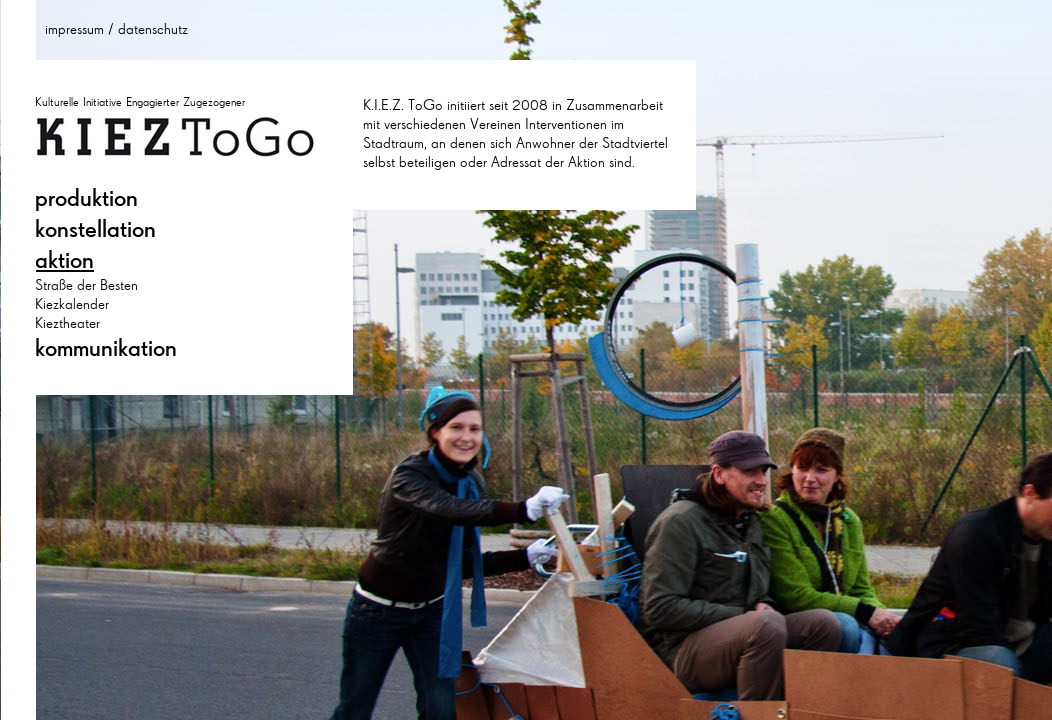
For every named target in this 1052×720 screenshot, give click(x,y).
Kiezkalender (72, 304)
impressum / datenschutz (116, 29)
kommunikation (106, 348)
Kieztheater (67, 323)
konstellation (95, 229)
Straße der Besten (86, 285)
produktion (86, 198)
